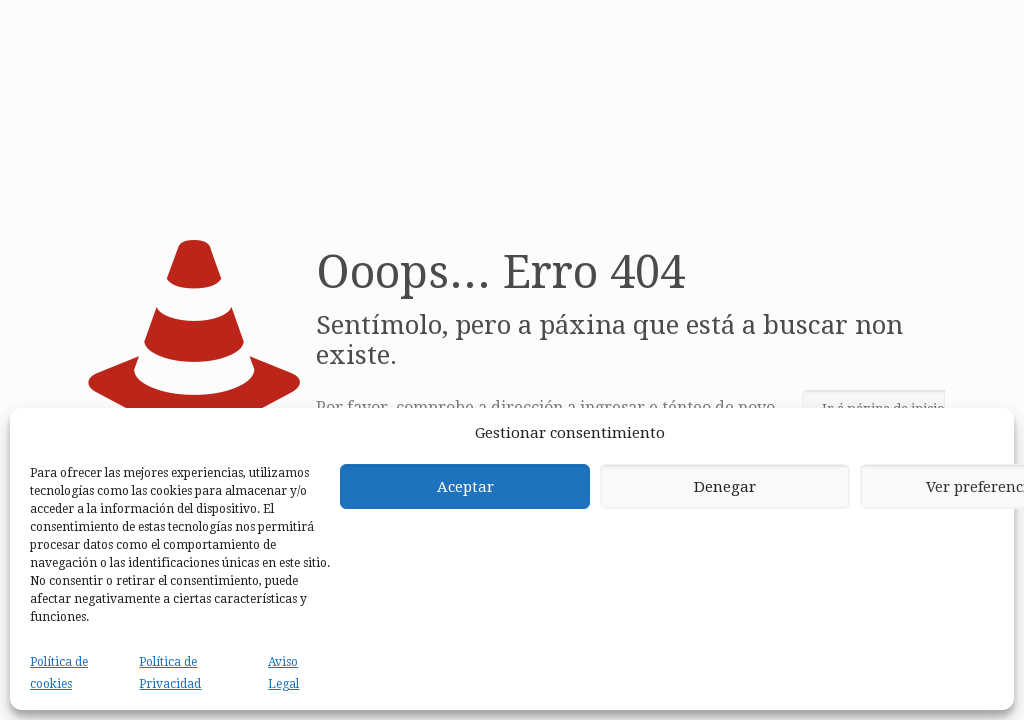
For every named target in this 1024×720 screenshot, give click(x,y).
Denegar (725, 487)
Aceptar (465, 487)
